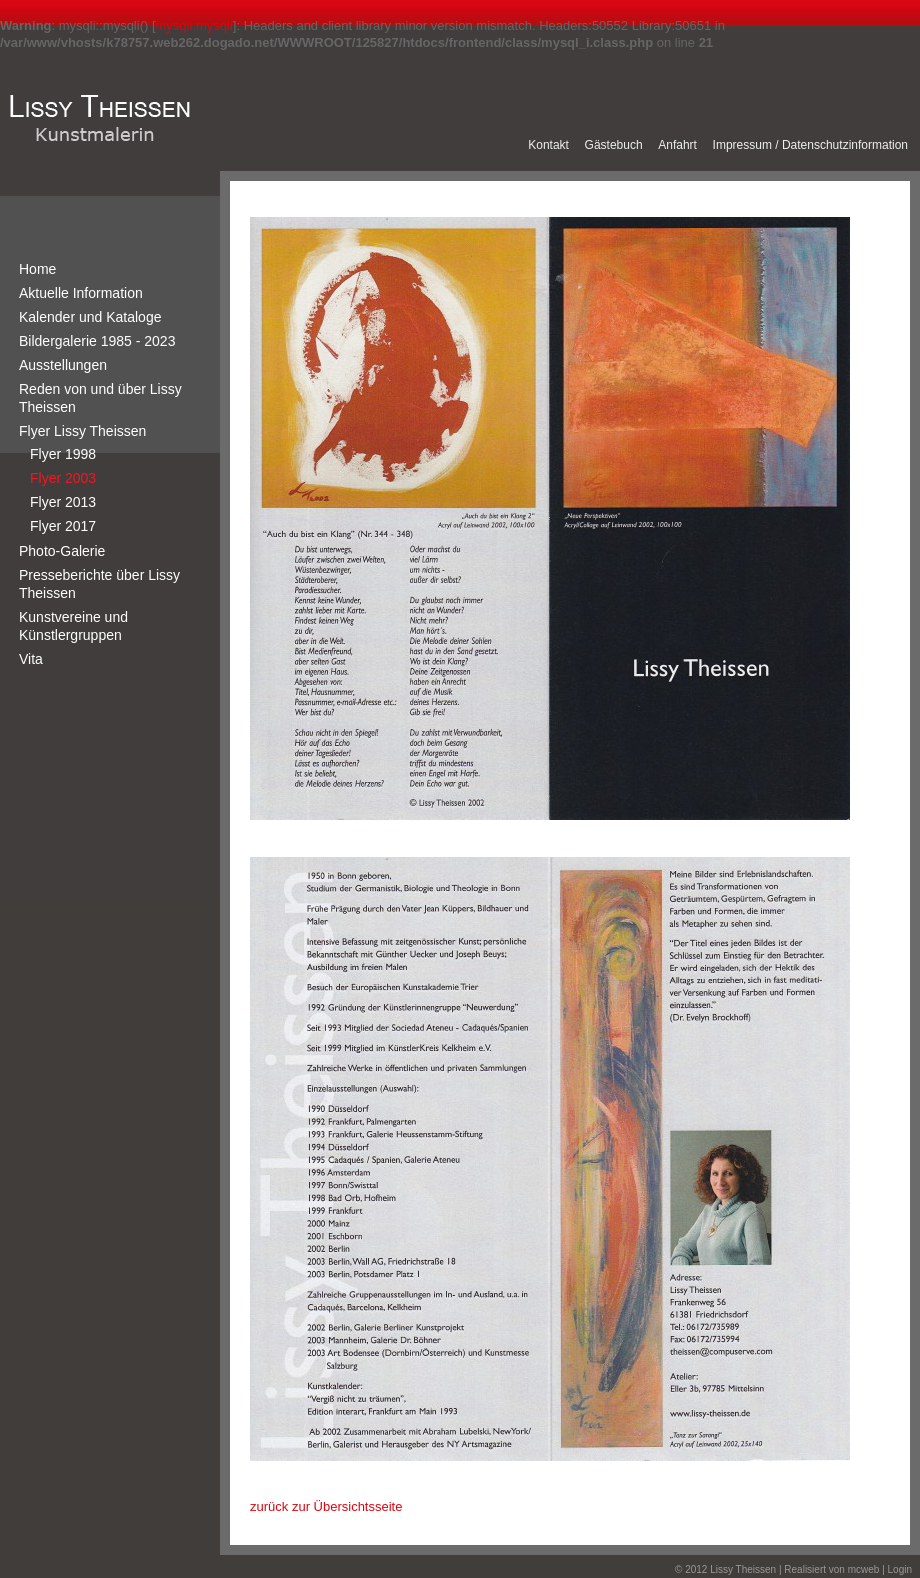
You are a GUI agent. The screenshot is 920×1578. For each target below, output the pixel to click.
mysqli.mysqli (194, 25)
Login (900, 1569)
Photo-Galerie (62, 551)
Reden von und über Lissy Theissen (100, 398)
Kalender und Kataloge (90, 317)
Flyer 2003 (63, 478)
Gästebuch (614, 145)
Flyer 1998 (63, 454)
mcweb (864, 1569)
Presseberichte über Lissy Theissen (99, 584)
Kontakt (548, 145)
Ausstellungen (63, 365)
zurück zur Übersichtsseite (326, 1506)
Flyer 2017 (63, 526)
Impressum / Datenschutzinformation (810, 145)
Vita (31, 659)
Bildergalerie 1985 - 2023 (97, 341)
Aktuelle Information (81, 293)
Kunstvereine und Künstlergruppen (73, 626)
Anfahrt (677, 145)
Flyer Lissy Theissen (82, 431)
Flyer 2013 (63, 502)
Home (37, 269)
